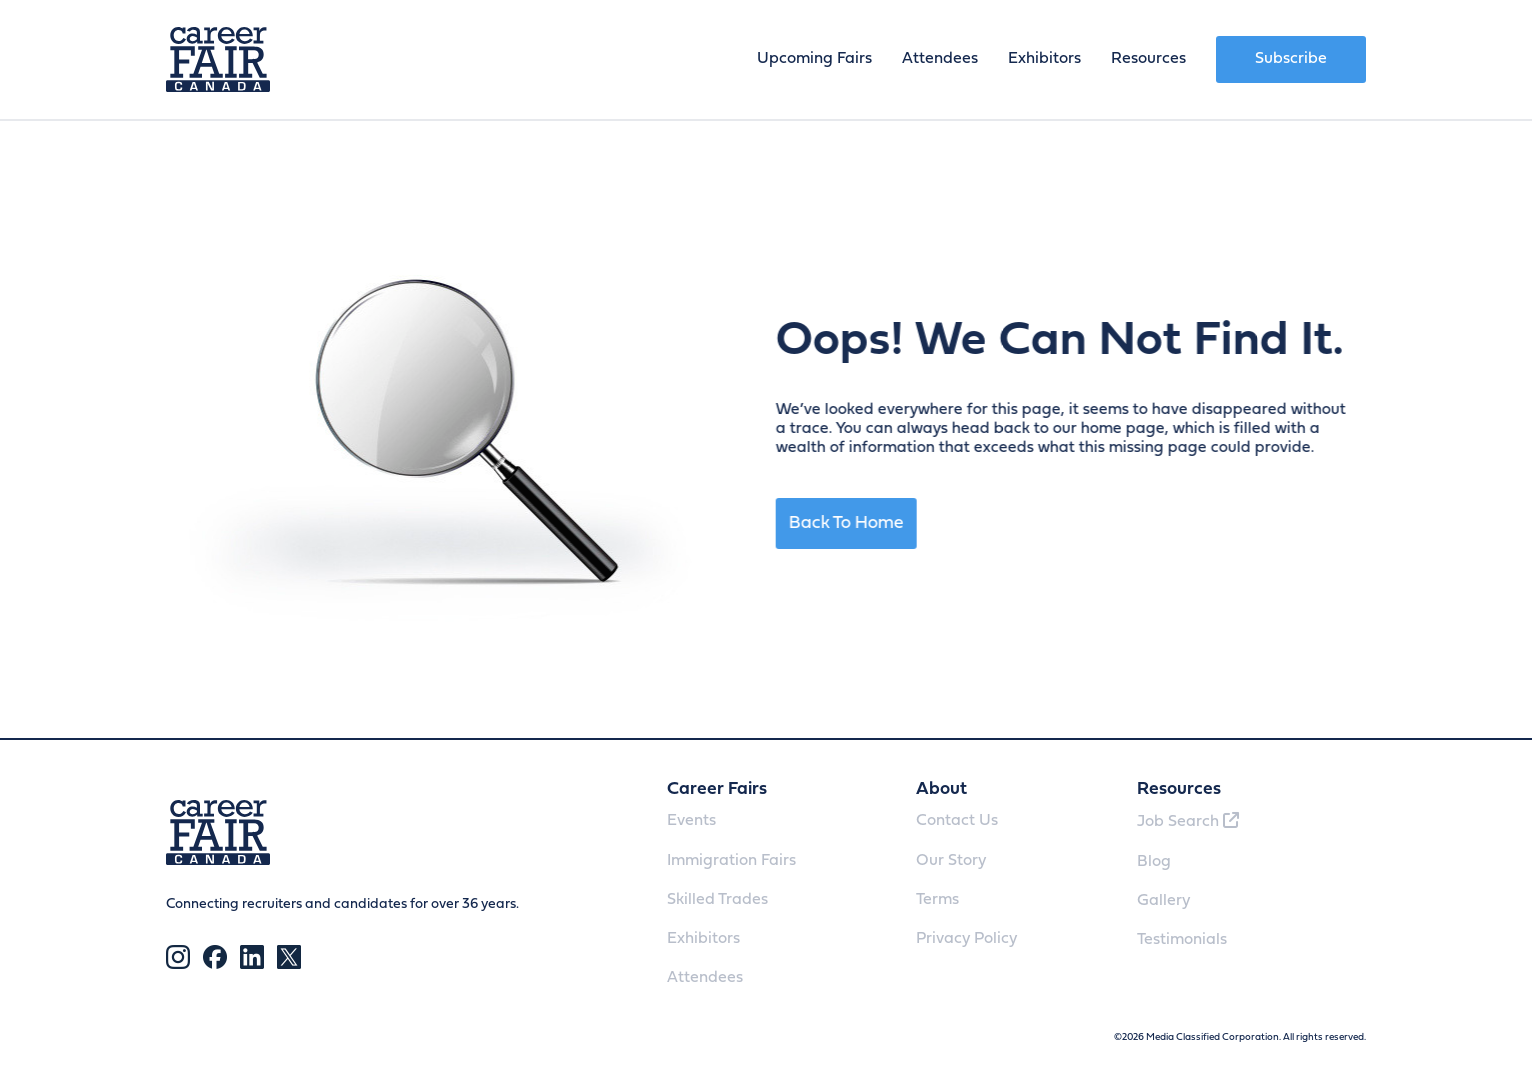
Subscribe (1291, 59)
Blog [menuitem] (1154, 862)
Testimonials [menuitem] (1182, 940)
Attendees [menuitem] (940, 59)
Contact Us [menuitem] (957, 821)
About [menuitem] (941, 789)
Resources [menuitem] (1148, 59)
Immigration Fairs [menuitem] (731, 861)
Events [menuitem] (691, 821)
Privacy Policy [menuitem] (966, 939)
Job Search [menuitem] (1188, 821)
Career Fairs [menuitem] (717, 789)
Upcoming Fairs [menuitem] (814, 59)
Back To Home (862, 523)
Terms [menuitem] (937, 900)
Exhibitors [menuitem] (1044, 59)
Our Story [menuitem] (951, 861)
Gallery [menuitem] (1163, 901)
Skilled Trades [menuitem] (717, 900)
